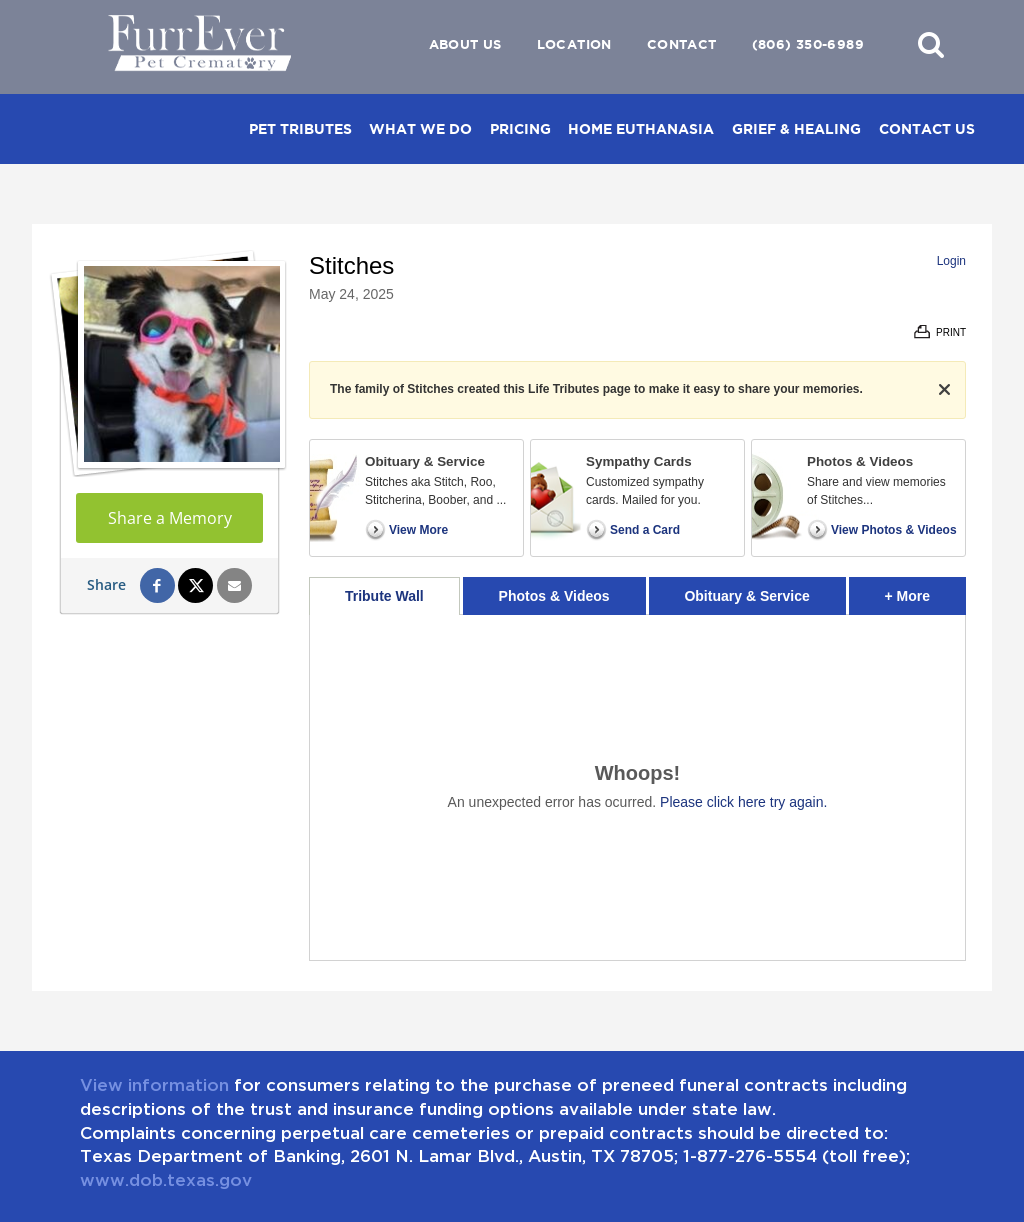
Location (574, 44)
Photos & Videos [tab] (554, 596)
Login (951, 261)
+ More (925, 590)
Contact (682, 44)
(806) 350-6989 (808, 44)
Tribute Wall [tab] (384, 596)
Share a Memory (170, 518)
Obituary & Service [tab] (746, 596)
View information (154, 1084)
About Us (465, 44)
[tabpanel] (637, 787)
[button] (931, 44)
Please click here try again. (743, 802)
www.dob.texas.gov (166, 1179)
